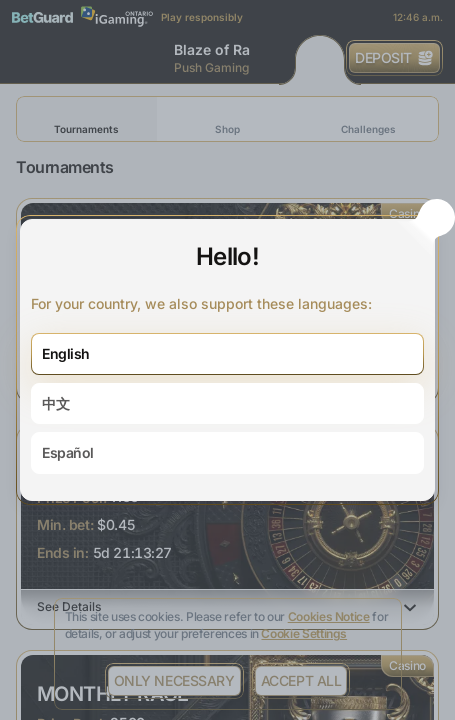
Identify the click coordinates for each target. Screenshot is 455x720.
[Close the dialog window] (437, 217)
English (66, 353)
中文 (55, 403)
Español (68, 452)
